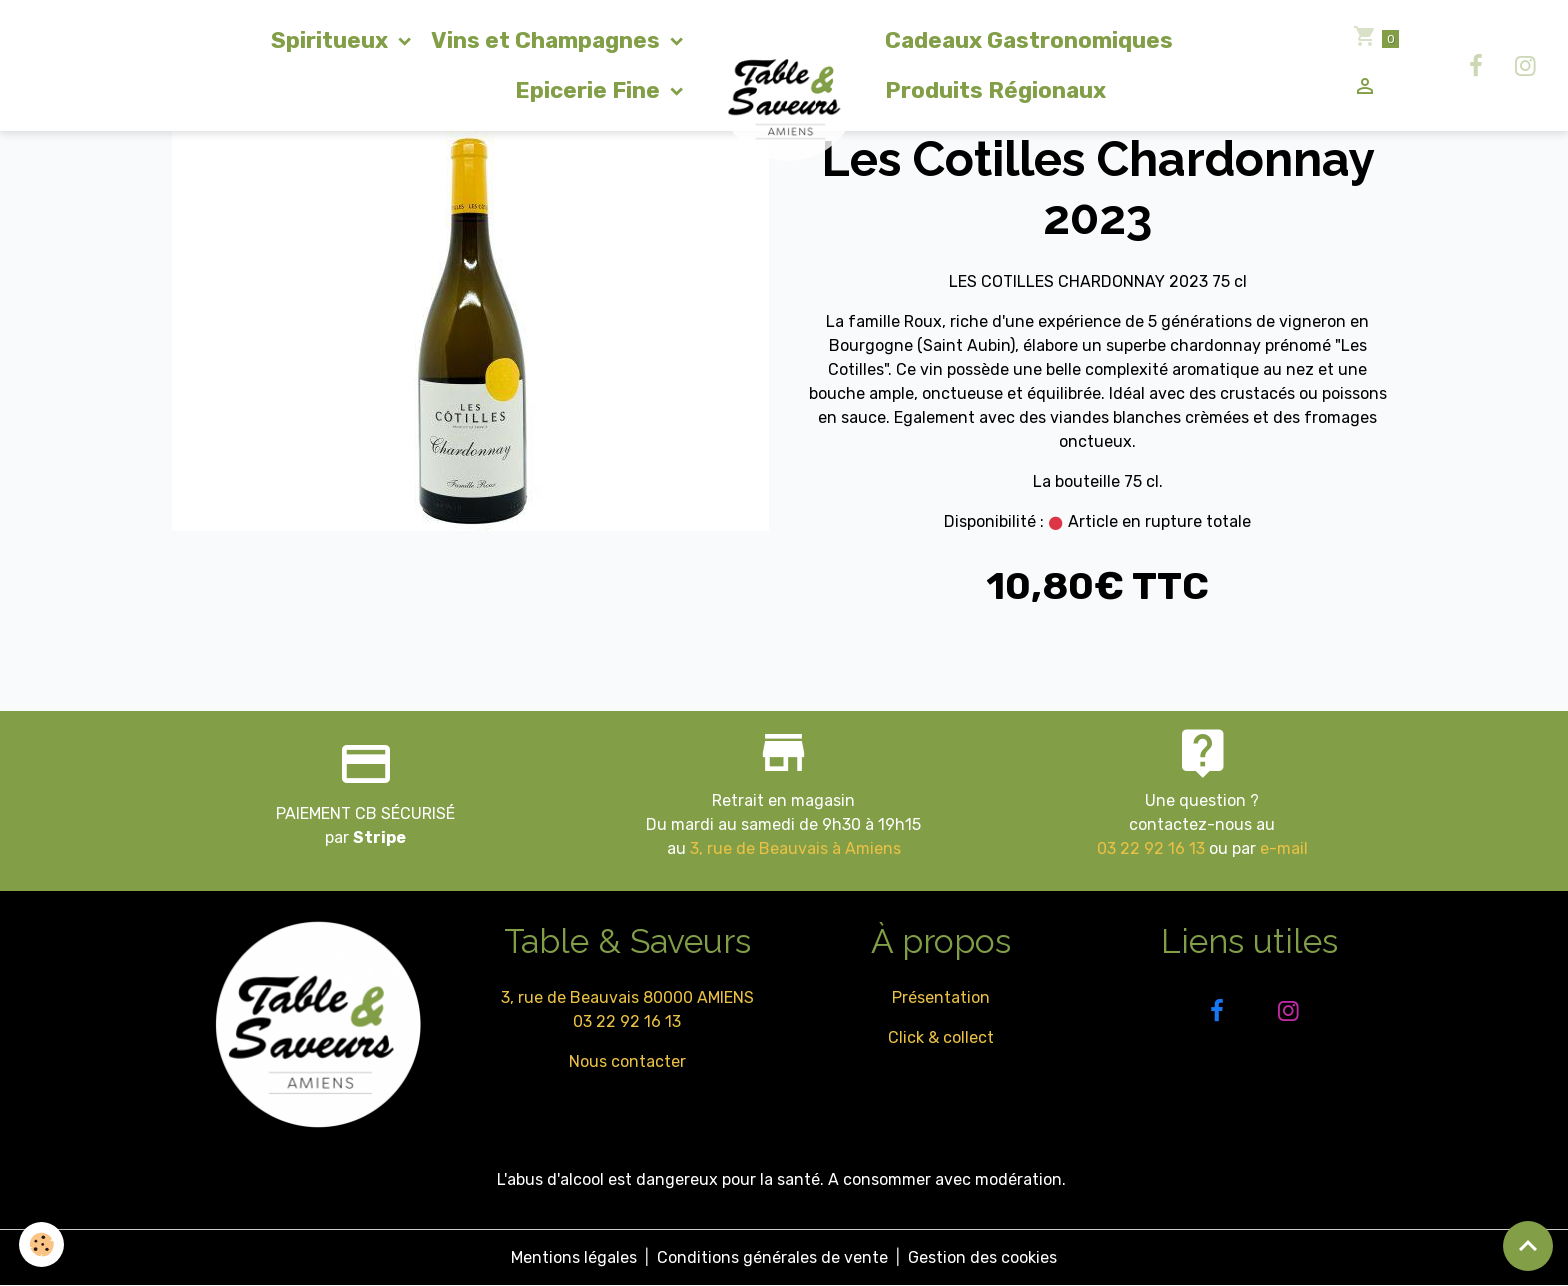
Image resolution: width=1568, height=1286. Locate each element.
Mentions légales (574, 1257)
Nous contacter (627, 1061)
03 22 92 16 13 (1151, 848)
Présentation (941, 997)
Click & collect (941, 1037)
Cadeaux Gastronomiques (1029, 40)
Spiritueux (332, 40)
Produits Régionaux (995, 90)
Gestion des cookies (982, 1257)
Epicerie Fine (590, 90)
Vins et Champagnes (548, 40)
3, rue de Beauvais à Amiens (795, 848)
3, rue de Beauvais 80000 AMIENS (627, 997)
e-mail (1284, 848)
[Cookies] (42, 1244)
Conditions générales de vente (772, 1257)
